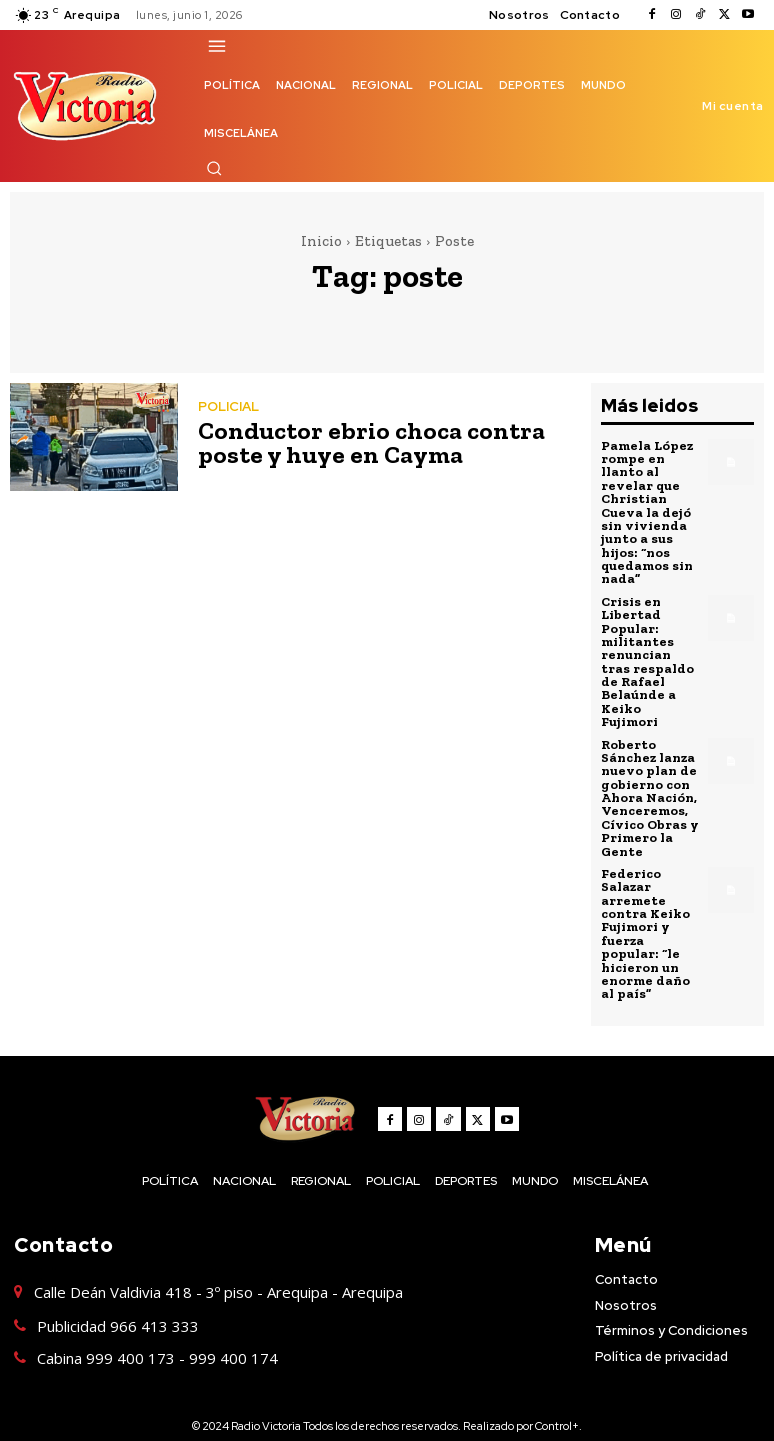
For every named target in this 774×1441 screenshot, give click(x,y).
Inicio (321, 241)
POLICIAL (228, 406)
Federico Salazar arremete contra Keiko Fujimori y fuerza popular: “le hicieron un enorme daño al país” (645, 908)
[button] (214, 168)
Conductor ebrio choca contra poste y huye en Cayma (362, 442)
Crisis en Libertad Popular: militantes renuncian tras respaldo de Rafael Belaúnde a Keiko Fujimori (650, 649)
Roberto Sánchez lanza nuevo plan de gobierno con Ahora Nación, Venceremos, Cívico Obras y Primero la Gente (648, 775)
